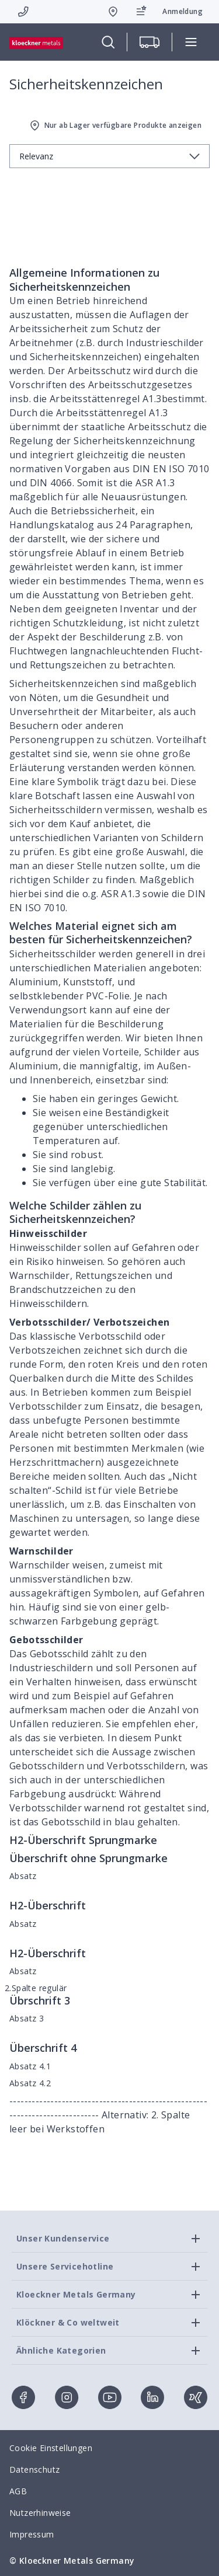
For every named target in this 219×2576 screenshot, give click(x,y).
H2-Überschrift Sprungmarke (83, 1840)
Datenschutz (34, 2469)
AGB (18, 2491)
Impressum (31, 2534)
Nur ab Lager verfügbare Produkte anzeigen (114, 125)
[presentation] (109, 1288)
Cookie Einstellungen (50, 2447)
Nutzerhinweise (40, 2512)
